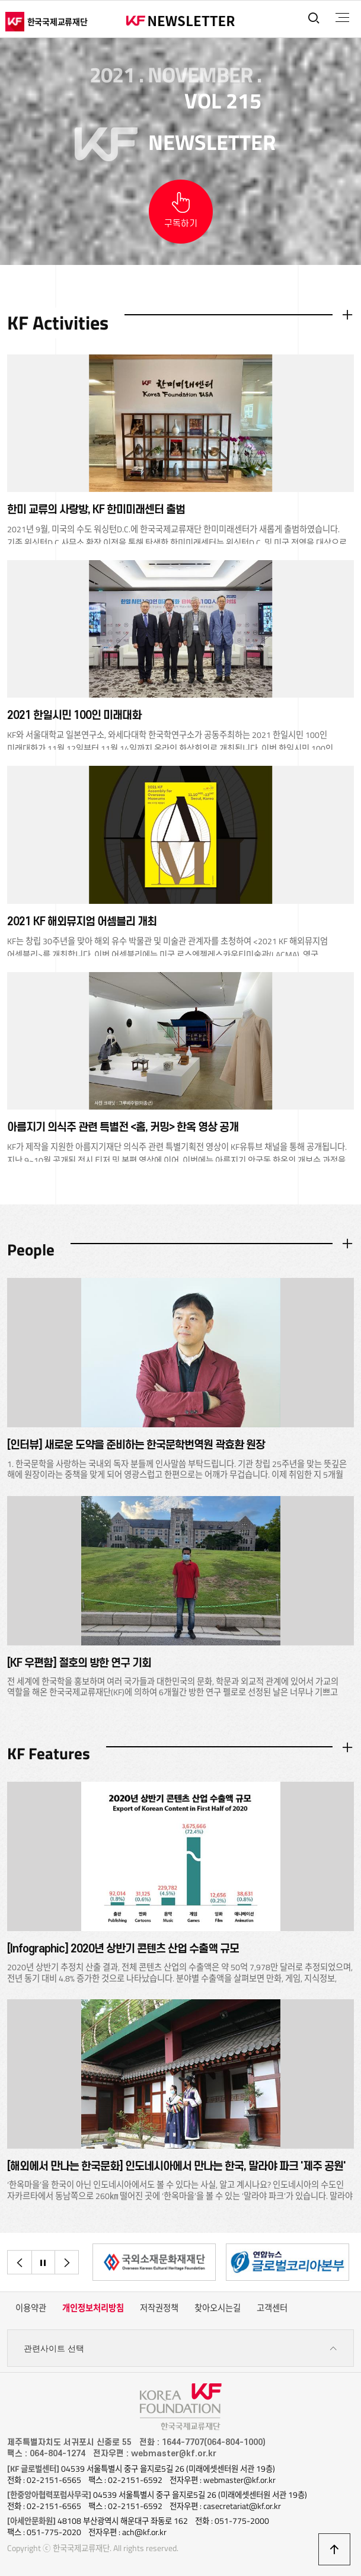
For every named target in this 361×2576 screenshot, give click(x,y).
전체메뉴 (342, 18)
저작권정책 (159, 2308)
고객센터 (272, 2308)
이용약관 (30, 2308)
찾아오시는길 (217, 2308)
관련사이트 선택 (180, 2348)
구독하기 (180, 224)
